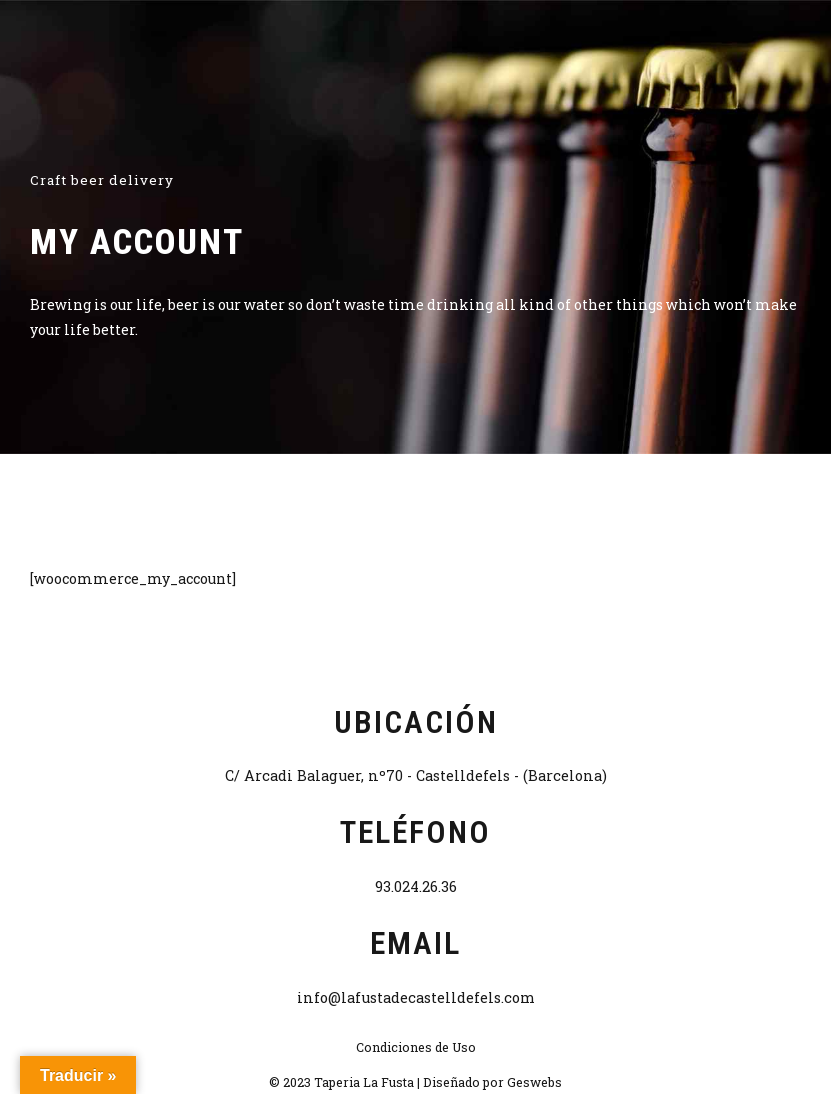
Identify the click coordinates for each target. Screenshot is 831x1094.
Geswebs (534, 1082)
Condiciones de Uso (416, 1047)
